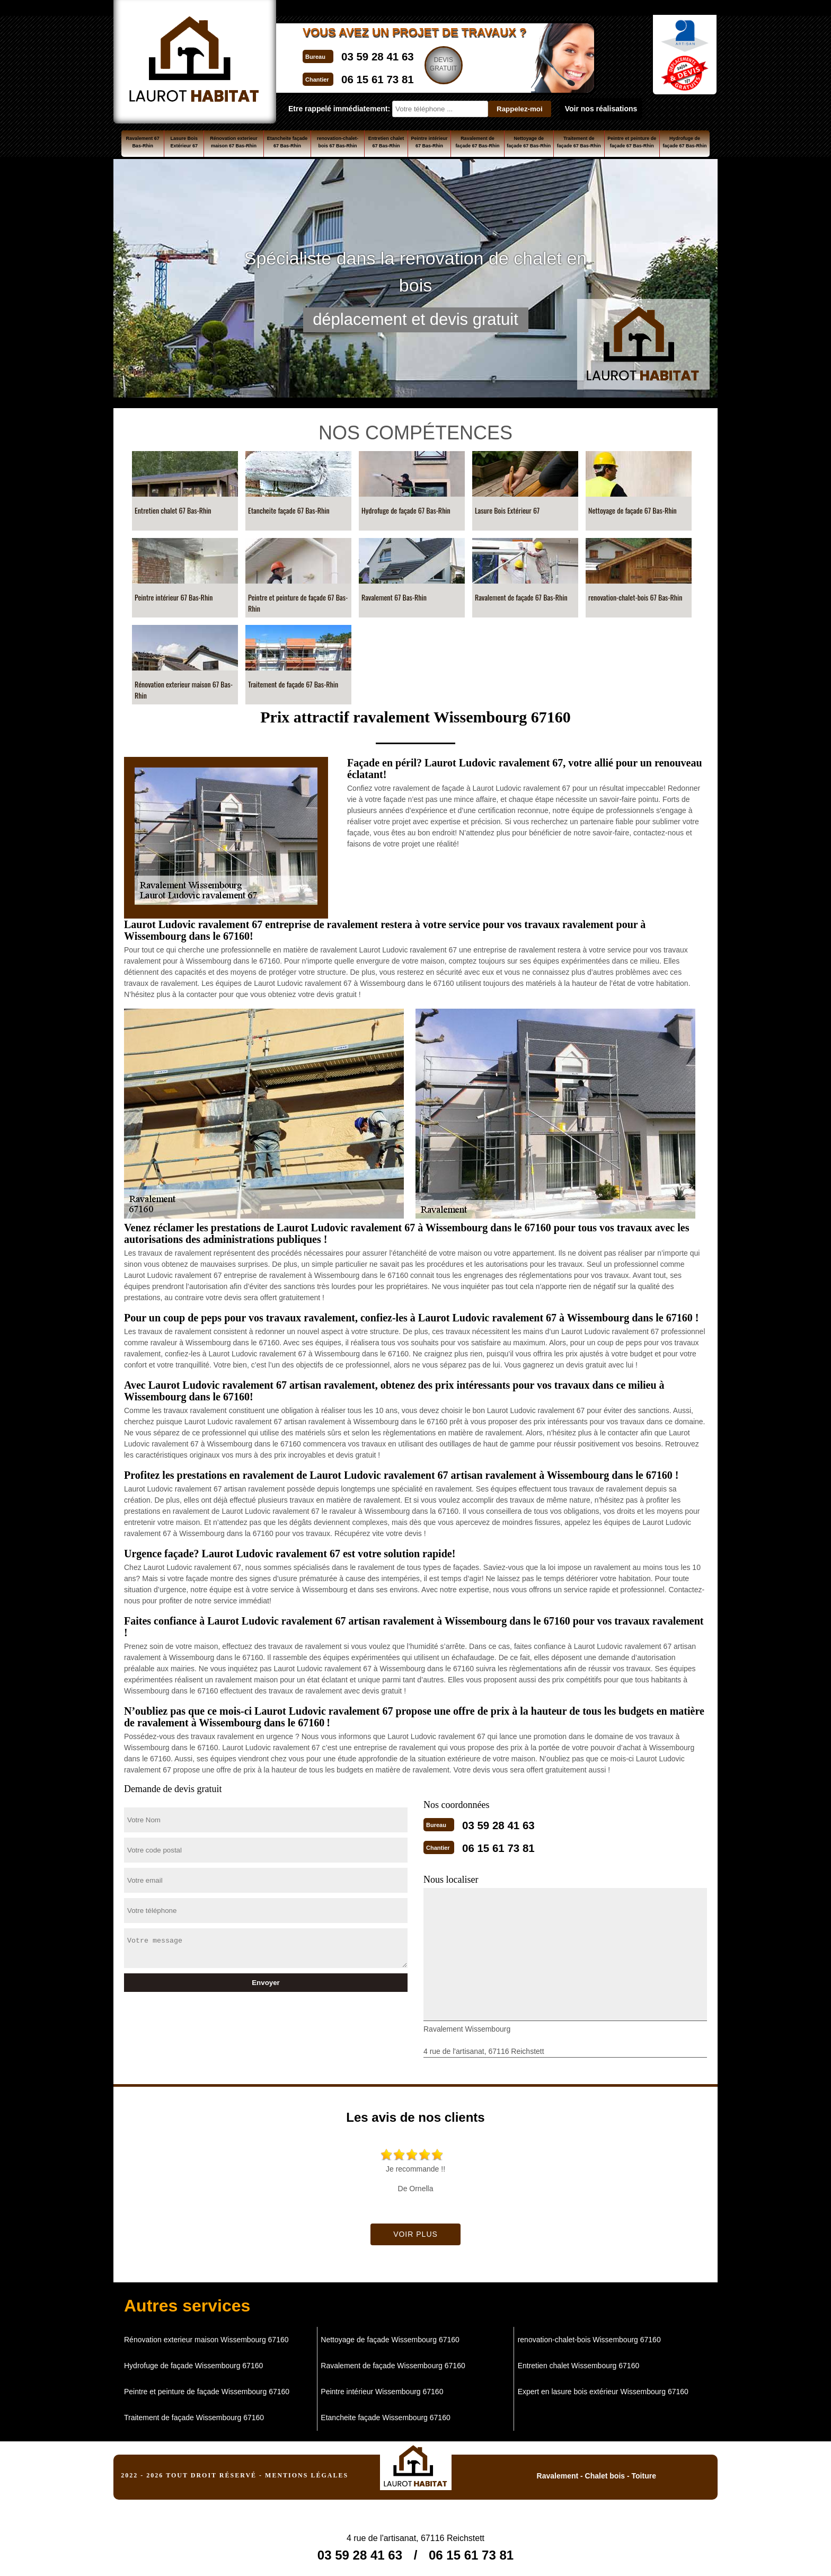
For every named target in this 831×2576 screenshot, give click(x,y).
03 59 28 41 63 (394, 55)
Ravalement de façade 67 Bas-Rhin (477, 142)
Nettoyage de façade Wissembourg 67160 (390, 2336)
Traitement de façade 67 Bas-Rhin (579, 142)
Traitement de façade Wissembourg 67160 (194, 2414)
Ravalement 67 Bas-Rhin (143, 142)
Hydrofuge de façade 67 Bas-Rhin (684, 142)
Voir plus (415, 2231)
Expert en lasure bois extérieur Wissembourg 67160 (603, 2388)
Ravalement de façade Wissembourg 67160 (393, 2362)
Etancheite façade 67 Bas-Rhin (287, 142)
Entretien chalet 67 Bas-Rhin (386, 142)
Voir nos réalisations (601, 108)
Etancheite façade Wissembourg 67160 (385, 2414)
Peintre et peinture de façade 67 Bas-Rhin (631, 142)
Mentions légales (306, 2472)
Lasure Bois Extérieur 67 (184, 142)
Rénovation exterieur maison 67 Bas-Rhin (234, 142)
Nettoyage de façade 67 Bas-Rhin (529, 142)
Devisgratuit (477, 64)
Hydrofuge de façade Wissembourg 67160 (193, 2362)
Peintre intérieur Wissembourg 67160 (382, 2388)
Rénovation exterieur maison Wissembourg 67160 (206, 2336)
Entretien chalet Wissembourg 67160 (579, 2362)
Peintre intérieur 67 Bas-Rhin (429, 142)
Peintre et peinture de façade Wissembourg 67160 (206, 2388)
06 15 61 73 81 (394, 76)
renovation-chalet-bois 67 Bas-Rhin (337, 142)
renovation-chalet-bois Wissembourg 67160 (589, 2336)
